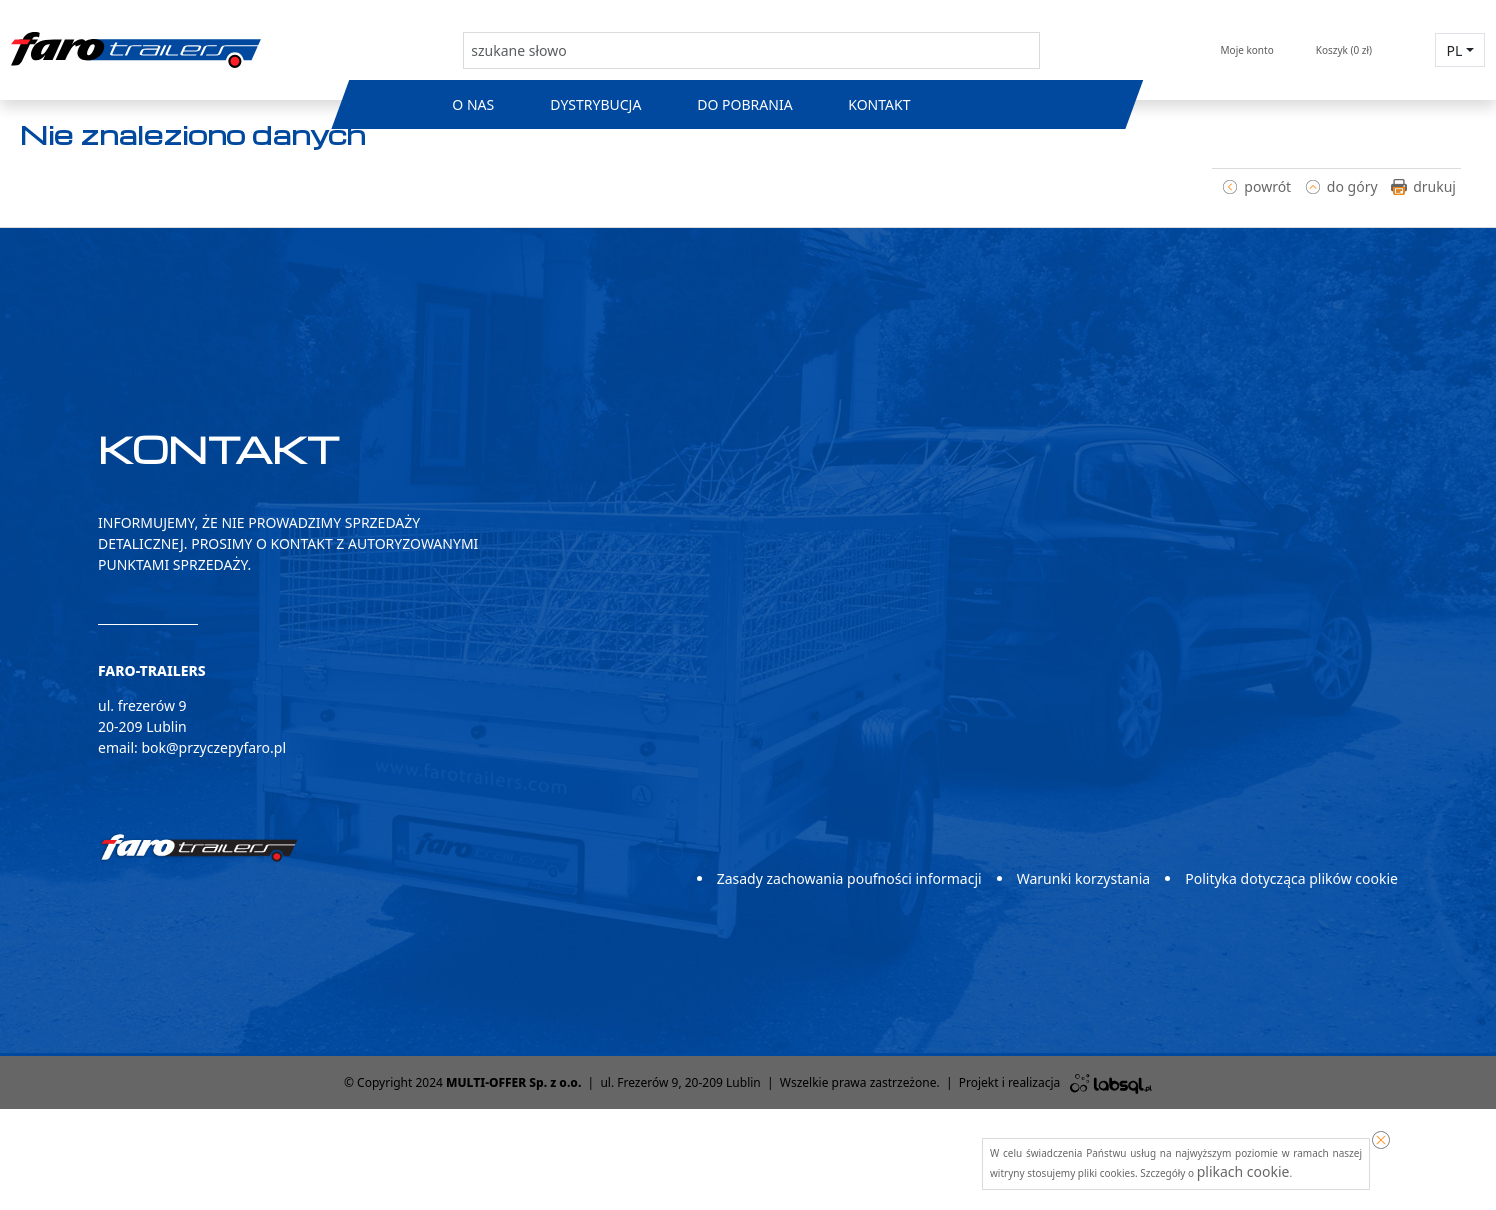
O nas (473, 104)
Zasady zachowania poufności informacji (849, 878)
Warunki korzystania (1084, 878)
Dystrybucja (595, 104)
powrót (1267, 186)
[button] (1460, 50)
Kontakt (880, 104)
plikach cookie (1243, 1171)
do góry (1352, 186)
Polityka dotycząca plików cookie (1291, 878)
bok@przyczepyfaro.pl (213, 747)
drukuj (1434, 186)
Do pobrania (744, 104)
